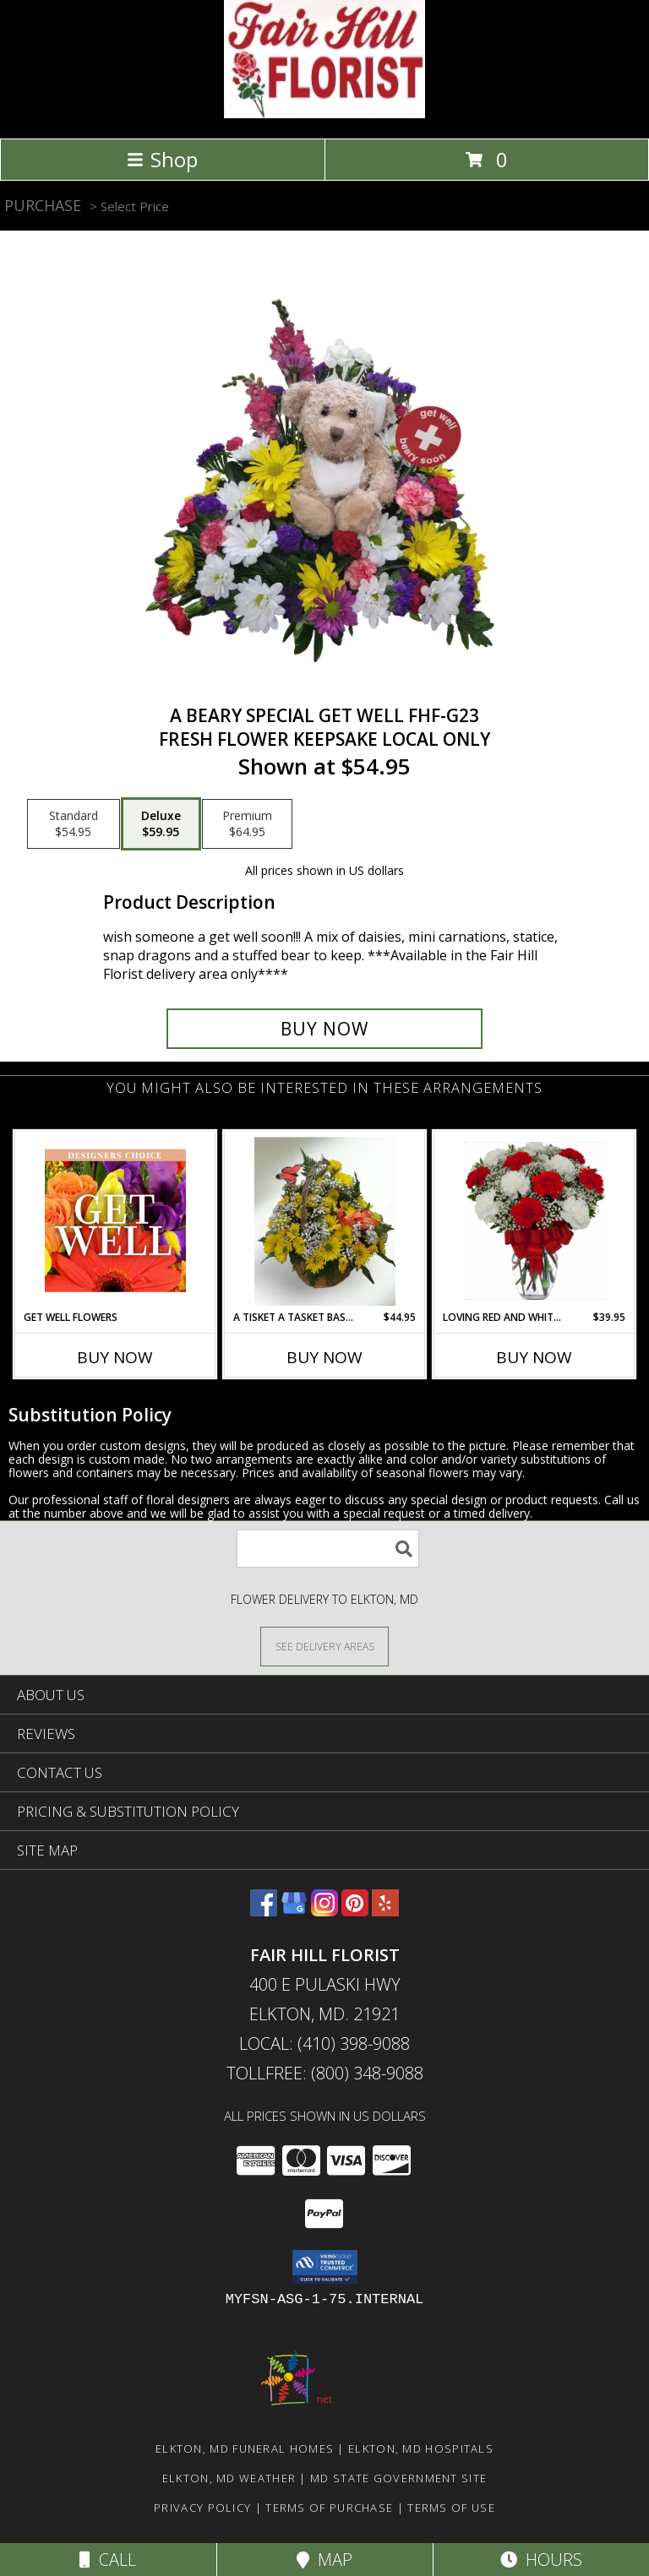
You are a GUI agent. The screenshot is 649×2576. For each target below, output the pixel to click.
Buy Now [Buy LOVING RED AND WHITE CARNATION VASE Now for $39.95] (534, 1357)
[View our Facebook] (263, 1911)
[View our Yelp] (385, 1911)
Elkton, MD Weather (229, 2478)
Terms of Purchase (329, 2507)
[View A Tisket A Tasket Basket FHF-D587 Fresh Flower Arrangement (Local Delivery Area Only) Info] (324, 1220)
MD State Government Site (398, 2478)
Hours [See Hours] (541, 2559)
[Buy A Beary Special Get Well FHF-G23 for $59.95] (324, 1028)
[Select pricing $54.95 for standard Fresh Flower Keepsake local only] (73, 824)
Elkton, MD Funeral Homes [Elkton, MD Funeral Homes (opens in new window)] (244, 2448)
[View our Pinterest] (354, 1911)
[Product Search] (328, 1549)
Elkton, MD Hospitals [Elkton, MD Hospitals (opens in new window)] (421, 2448)
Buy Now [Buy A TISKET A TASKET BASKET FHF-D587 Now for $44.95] (324, 1357)
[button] (324, 2267)
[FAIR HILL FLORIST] (324, 114)
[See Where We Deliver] (324, 1646)
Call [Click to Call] (107, 2559)
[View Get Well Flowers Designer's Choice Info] (115, 1220)
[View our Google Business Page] (294, 1911)
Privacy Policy (202, 2507)
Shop (162, 159)
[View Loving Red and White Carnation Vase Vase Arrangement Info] (534, 1221)
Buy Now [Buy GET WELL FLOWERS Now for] (115, 1357)
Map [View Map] (324, 2559)
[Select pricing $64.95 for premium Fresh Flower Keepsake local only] (247, 824)
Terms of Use (451, 2507)
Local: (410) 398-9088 (324, 2043)
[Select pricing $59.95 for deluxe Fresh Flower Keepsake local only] (161, 824)
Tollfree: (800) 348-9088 (324, 2073)
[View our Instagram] (324, 1911)
